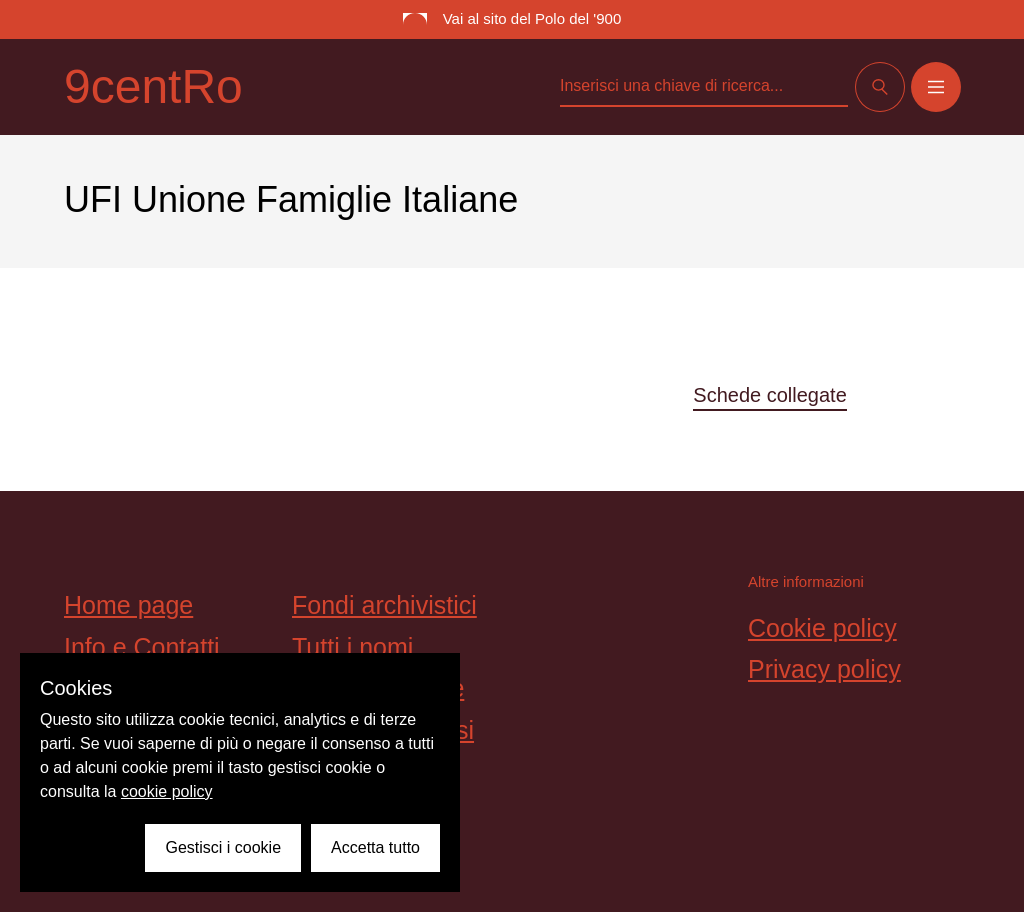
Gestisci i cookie (223, 847)
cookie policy (167, 791)
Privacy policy (824, 669)
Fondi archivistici (384, 605)
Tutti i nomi (352, 647)
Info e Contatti (142, 647)
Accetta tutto (375, 847)
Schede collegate (769, 395)
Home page (128, 605)
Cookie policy (822, 628)
